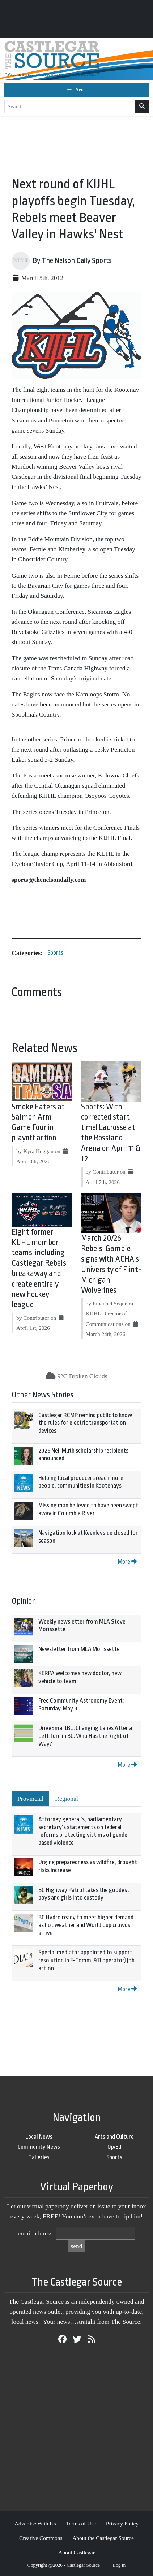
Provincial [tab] (30, 1798)
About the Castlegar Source (103, 2538)
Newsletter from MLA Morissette (79, 1649)
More (127, 1561)
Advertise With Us (35, 2523)
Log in (119, 2565)
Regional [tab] (66, 1798)
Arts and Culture (114, 2136)
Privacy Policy (122, 2523)
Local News (38, 2136)
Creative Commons (40, 2538)
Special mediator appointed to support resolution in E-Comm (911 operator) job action (86, 1960)
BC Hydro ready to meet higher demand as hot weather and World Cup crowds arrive (85, 1925)
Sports (55, 952)
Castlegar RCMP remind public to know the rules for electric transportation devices (85, 1423)
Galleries (39, 2157)
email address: (36, 2233)
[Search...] (70, 106)
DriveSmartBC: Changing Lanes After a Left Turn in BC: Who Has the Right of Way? (85, 1736)
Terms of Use (81, 2523)
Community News (39, 2146)
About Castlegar (76, 2552)
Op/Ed (114, 2146)
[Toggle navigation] (76, 90)
